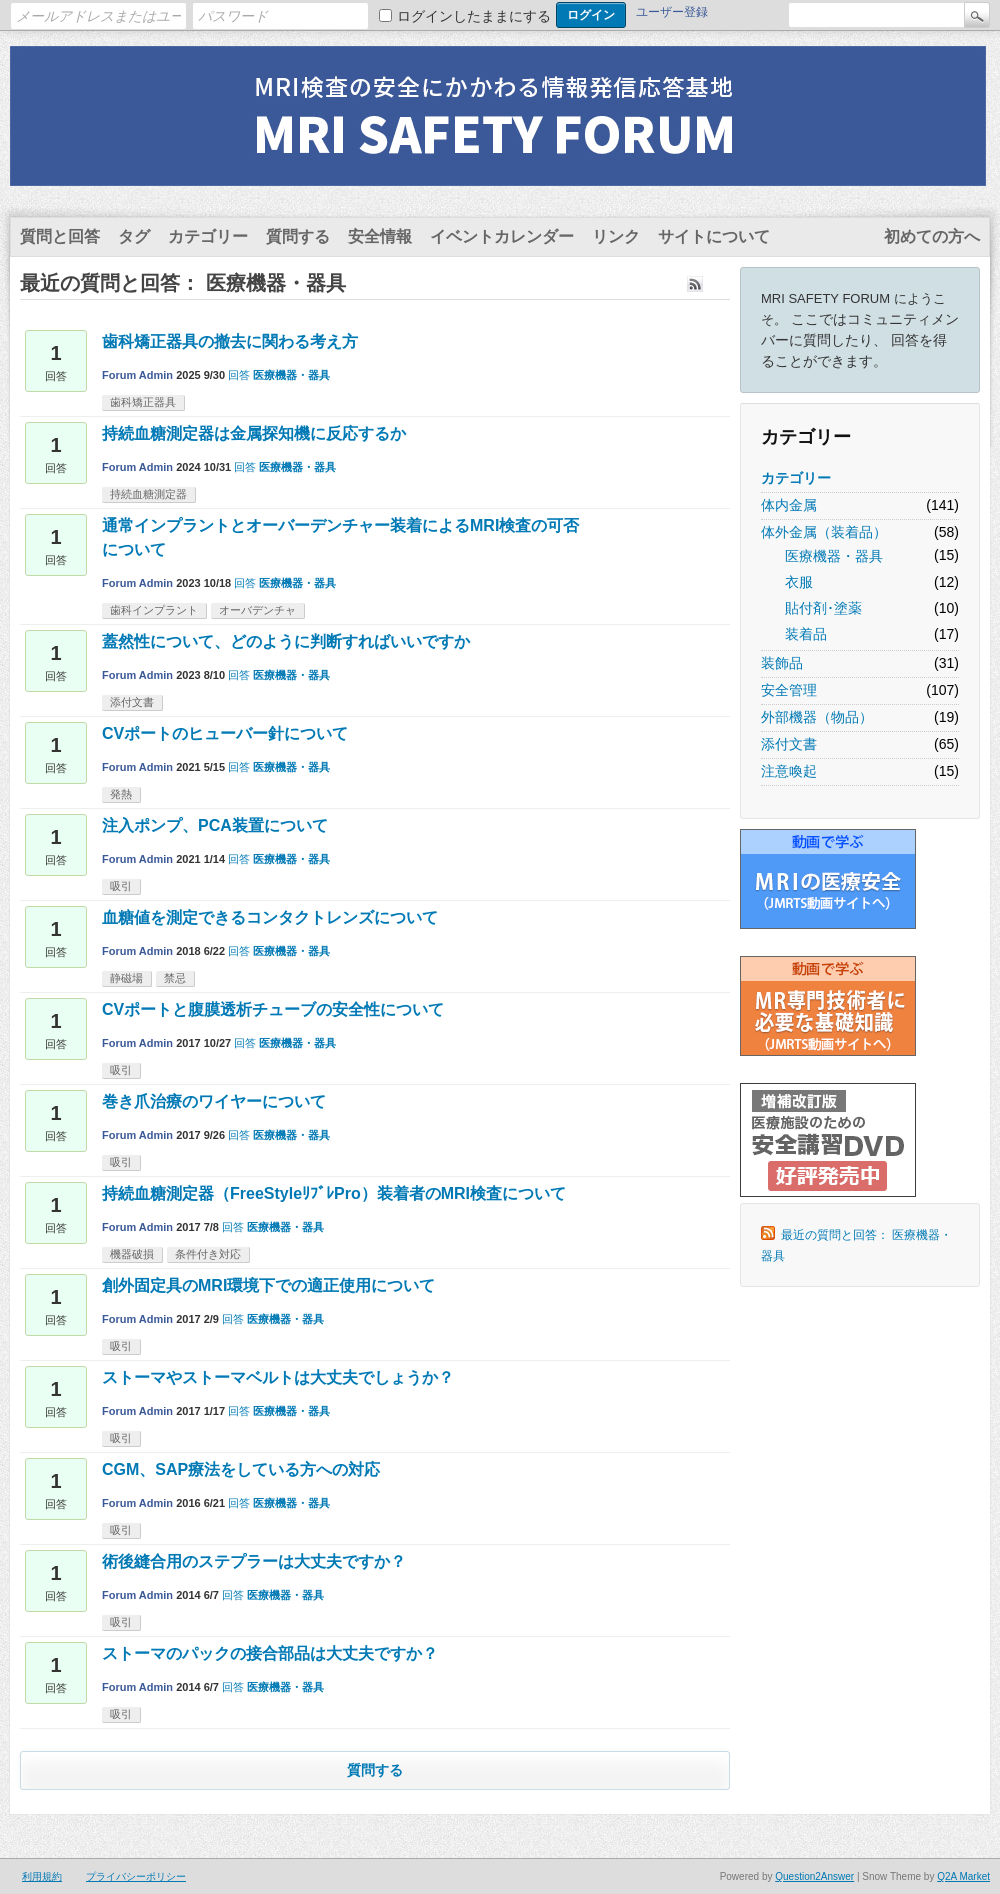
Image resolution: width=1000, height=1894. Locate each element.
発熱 (121, 794)
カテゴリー (208, 236)
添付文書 (789, 744)
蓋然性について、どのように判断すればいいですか (286, 641)
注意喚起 (789, 771)
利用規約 (42, 1876)
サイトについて (714, 236)
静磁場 (126, 978)
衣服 (799, 582)
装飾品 (782, 663)
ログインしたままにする (474, 16)
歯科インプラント (154, 610)
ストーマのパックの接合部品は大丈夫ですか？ (270, 1653)
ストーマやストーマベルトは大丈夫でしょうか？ (278, 1377)
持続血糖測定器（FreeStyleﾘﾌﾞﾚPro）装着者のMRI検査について (334, 1193)
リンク (616, 236)
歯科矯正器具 (143, 402)
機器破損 (132, 1254)
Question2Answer (814, 1876)
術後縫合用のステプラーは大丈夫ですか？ (254, 1561)
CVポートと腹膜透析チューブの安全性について (273, 1009)
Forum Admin (137, 375)
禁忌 (175, 978)
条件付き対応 (208, 1254)
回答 (239, 375)
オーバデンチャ (257, 610)
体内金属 (789, 505)
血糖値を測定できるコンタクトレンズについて (270, 917)
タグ (134, 236)
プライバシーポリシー (136, 1876)
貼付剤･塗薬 (823, 608)
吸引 (121, 886)
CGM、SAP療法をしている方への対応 (241, 1469)
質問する (298, 236)
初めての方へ (932, 236)
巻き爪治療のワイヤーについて (214, 1101)
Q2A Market (963, 1876)
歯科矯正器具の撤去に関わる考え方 (230, 341)
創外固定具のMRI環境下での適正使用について (268, 1285)
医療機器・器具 (834, 556)
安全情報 (380, 236)
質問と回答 (60, 236)
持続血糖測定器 (148, 494)
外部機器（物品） (817, 717)
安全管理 (789, 690)
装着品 (806, 634)
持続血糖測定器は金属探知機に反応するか (254, 433)
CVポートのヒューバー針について (225, 733)
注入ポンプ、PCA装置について (215, 825)
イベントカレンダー (502, 236)
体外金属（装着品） (824, 532)
